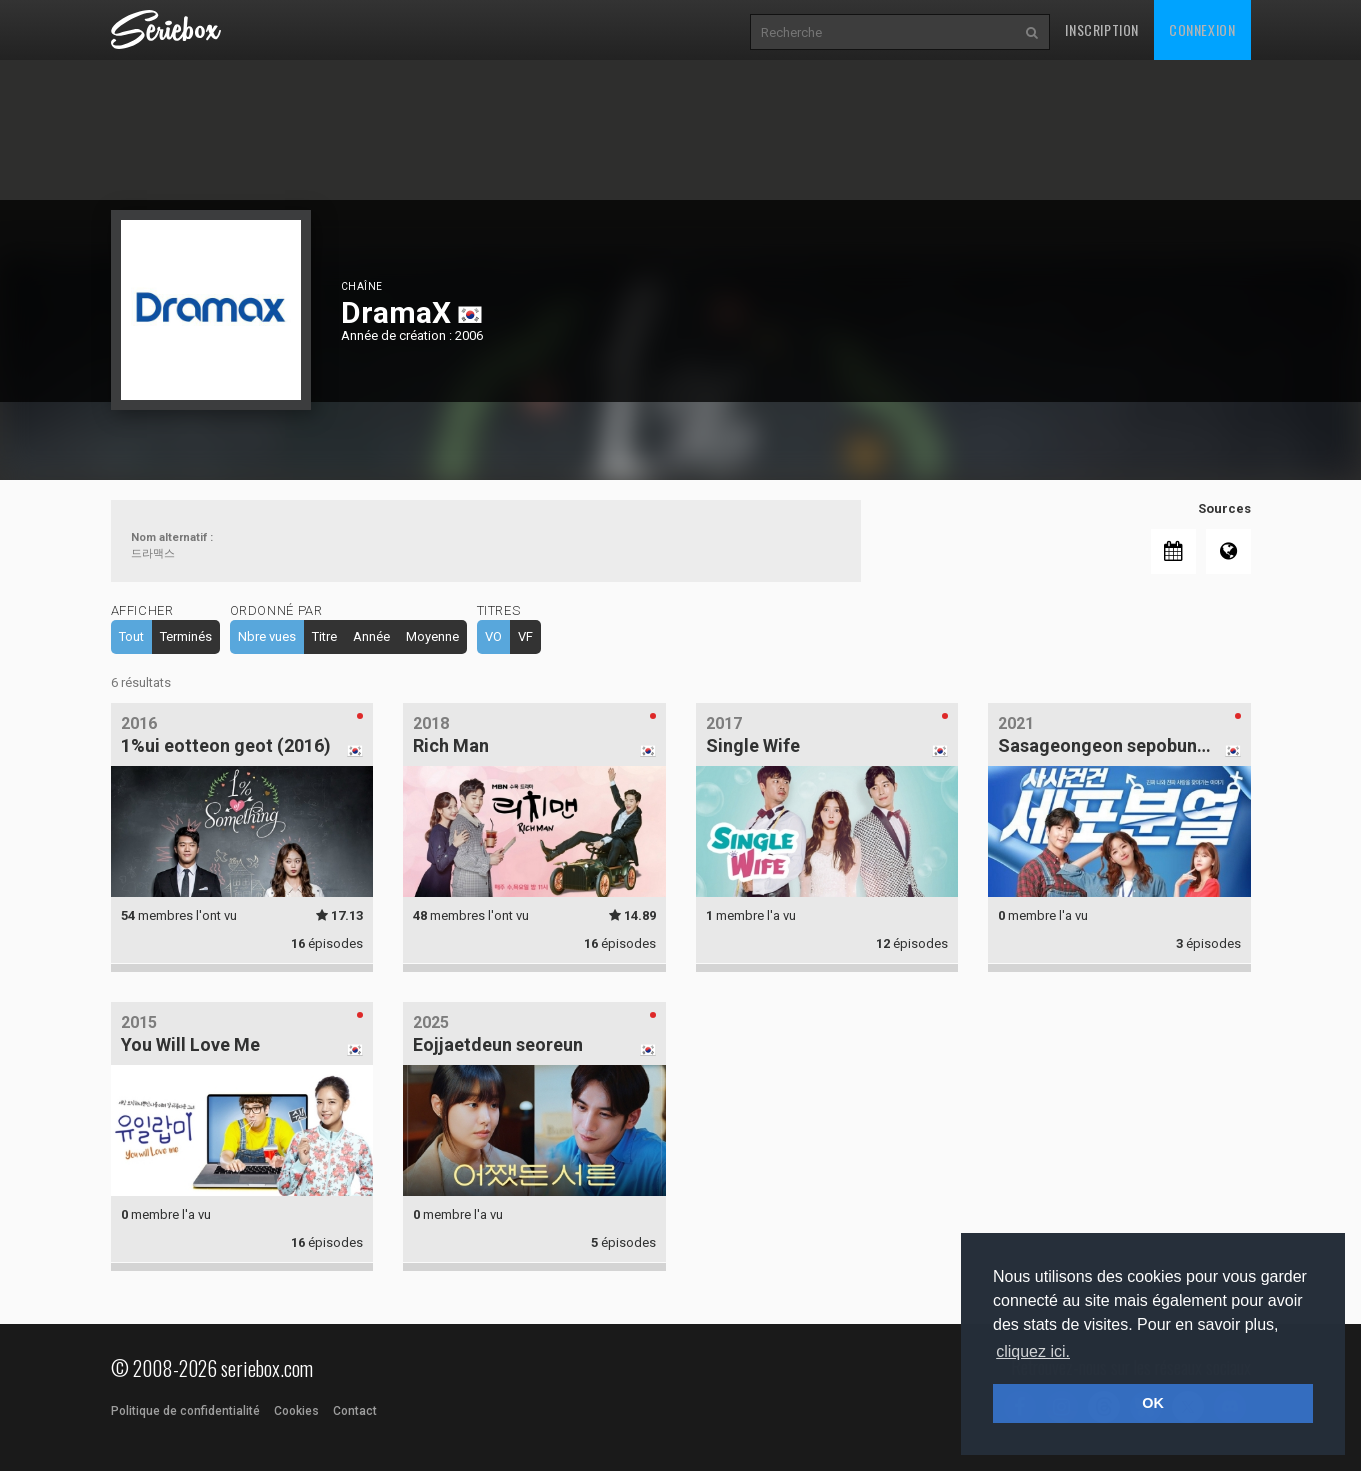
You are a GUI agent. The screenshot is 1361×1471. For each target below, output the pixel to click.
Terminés (186, 636)
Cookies (296, 1411)
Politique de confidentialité (185, 1411)
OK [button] (1153, 1403)
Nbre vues (267, 636)
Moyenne (432, 636)
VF (525, 636)
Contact (355, 1411)
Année (371, 636)
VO (493, 636)
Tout (131, 636)
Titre (324, 636)
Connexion (1202, 29)
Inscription (1102, 29)
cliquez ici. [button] (1033, 1351)
